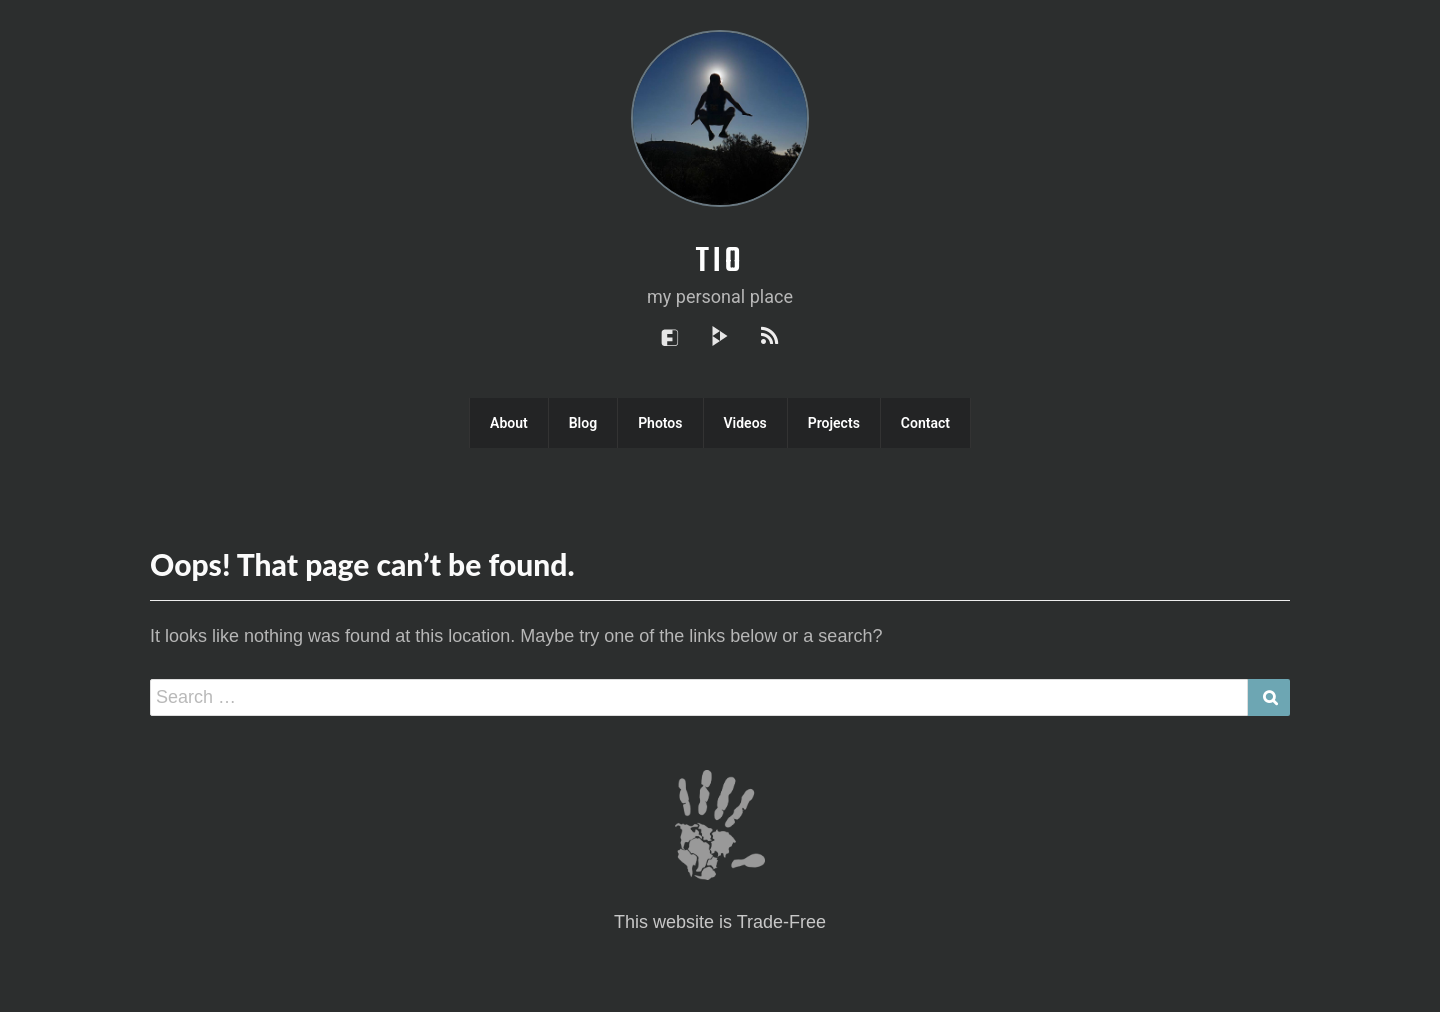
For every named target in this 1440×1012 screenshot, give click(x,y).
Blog (583, 423)
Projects (834, 423)
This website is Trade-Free (720, 923)
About (509, 423)
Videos (745, 423)
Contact (925, 423)
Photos (660, 423)
